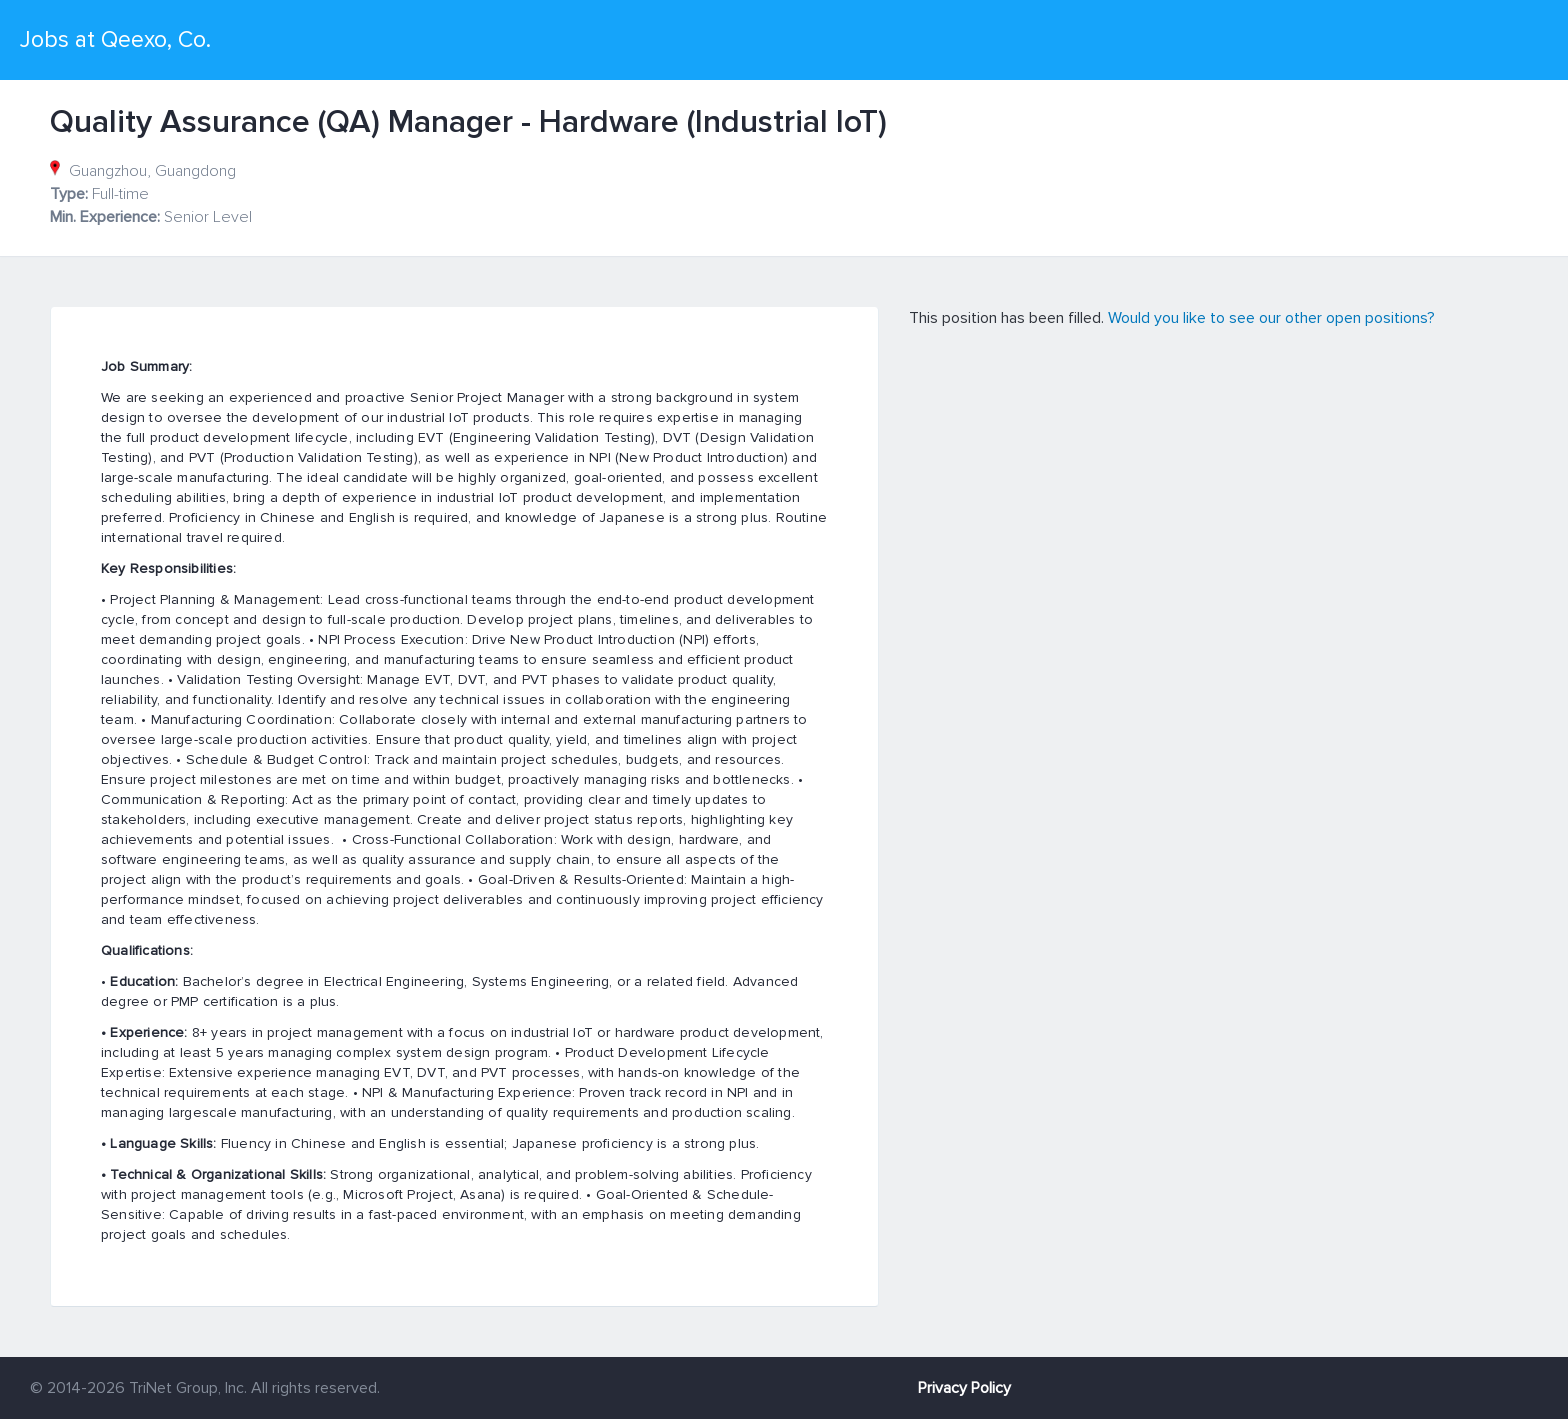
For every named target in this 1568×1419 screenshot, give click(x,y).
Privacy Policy (964, 1388)
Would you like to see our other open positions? (1271, 318)
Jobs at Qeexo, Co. (115, 40)
